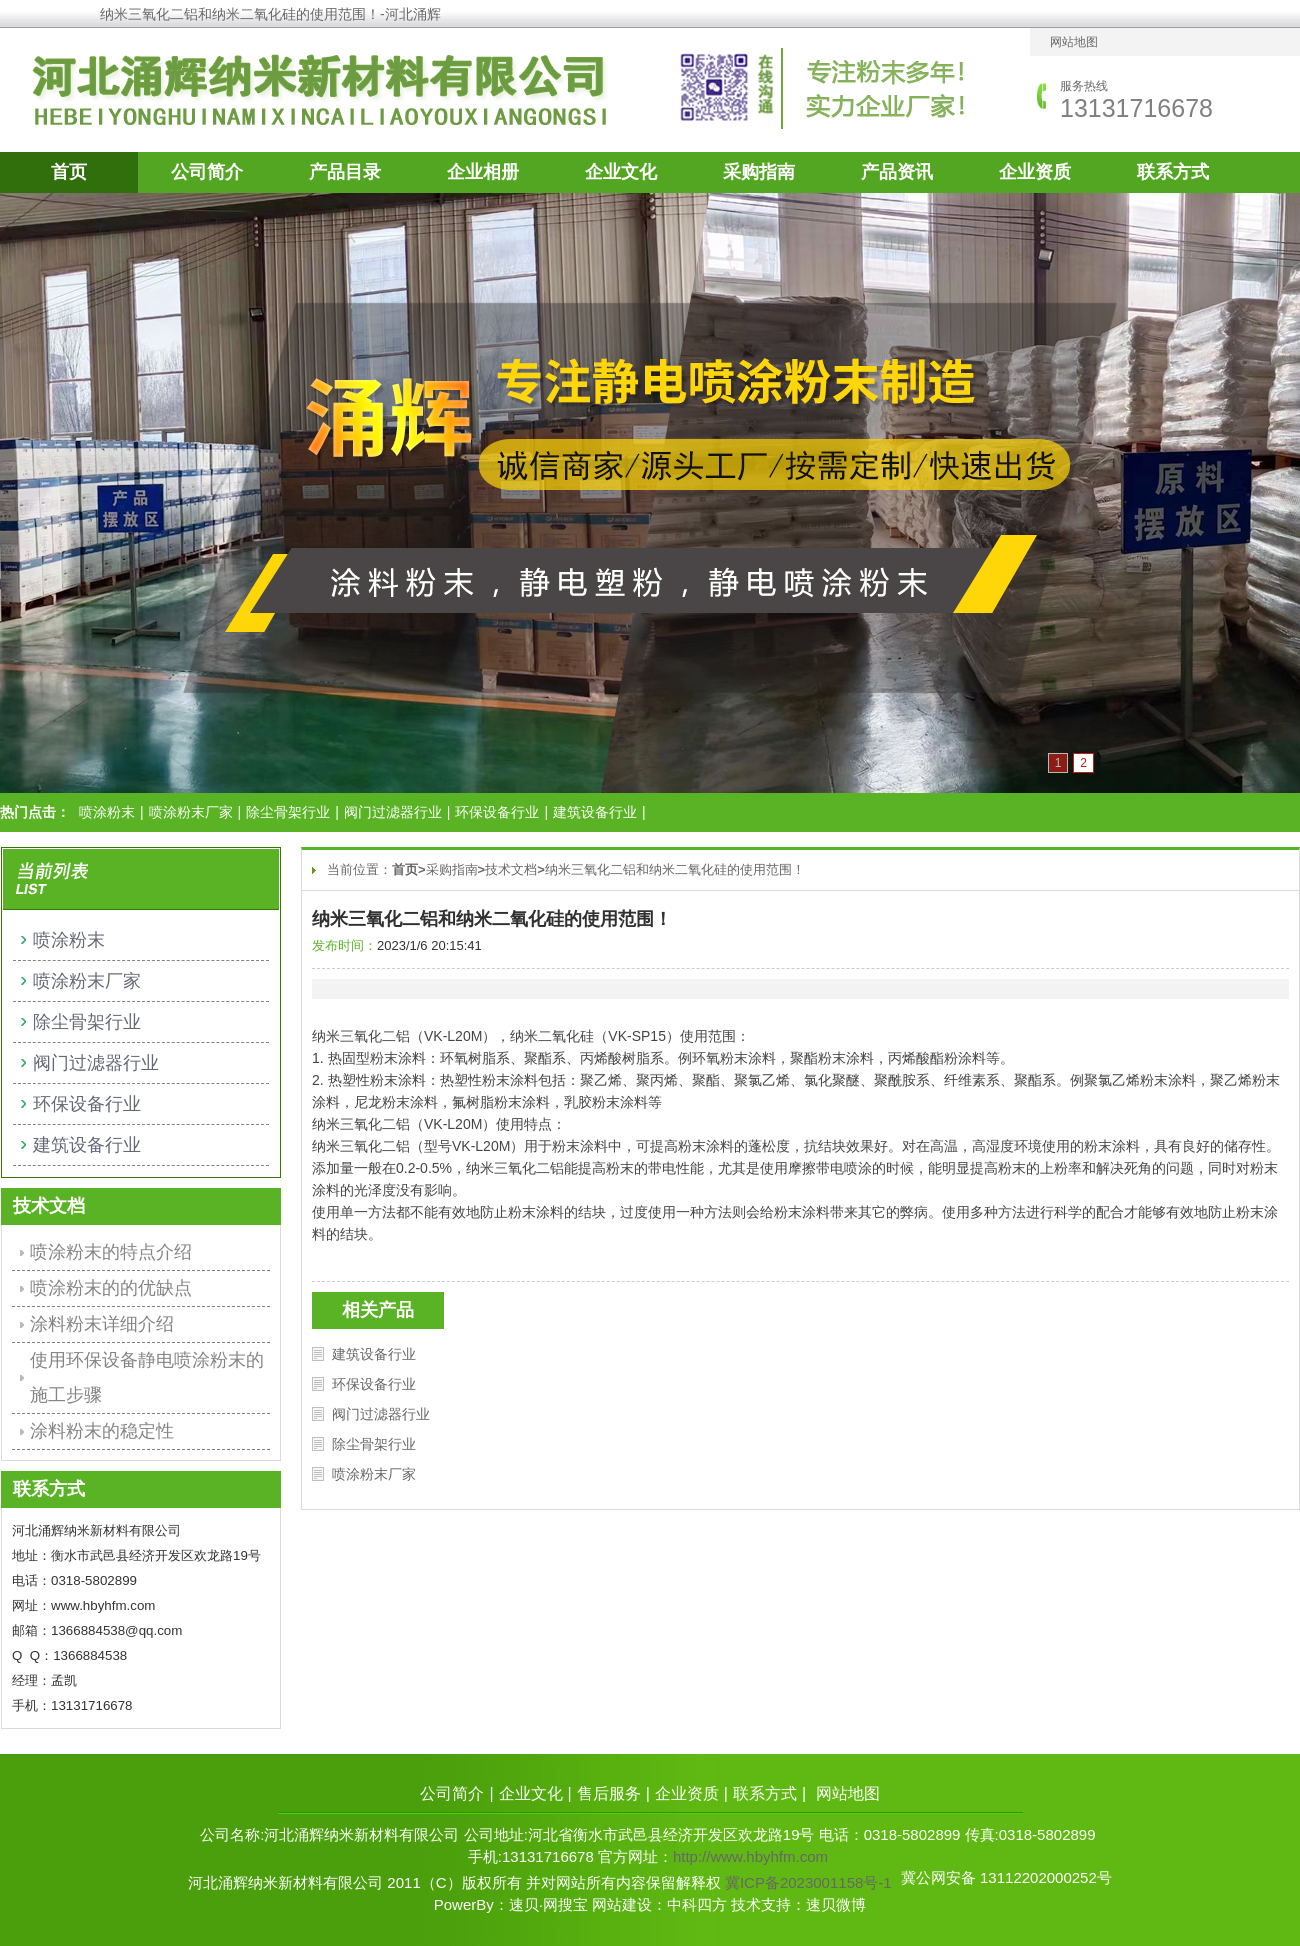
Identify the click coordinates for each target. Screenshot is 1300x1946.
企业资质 (1035, 172)
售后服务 (609, 1793)
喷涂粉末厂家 (191, 812)
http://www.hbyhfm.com (750, 1856)
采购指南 (759, 172)
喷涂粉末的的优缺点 (111, 1288)
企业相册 (483, 172)
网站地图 (1074, 42)
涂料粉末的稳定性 (102, 1431)
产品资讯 (897, 172)
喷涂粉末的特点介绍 (111, 1252)
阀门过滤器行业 (393, 812)
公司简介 (207, 172)
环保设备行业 (497, 812)
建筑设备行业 (595, 812)
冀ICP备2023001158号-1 (808, 1882)
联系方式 (1173, 172)
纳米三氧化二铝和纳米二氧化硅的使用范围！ (675, 869)
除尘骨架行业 (288, 812)
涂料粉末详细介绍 (102, 1324)
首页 (69, 172)
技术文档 (511, 869)
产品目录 (345, 172)
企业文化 (621, 172)
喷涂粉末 (107, 812)
